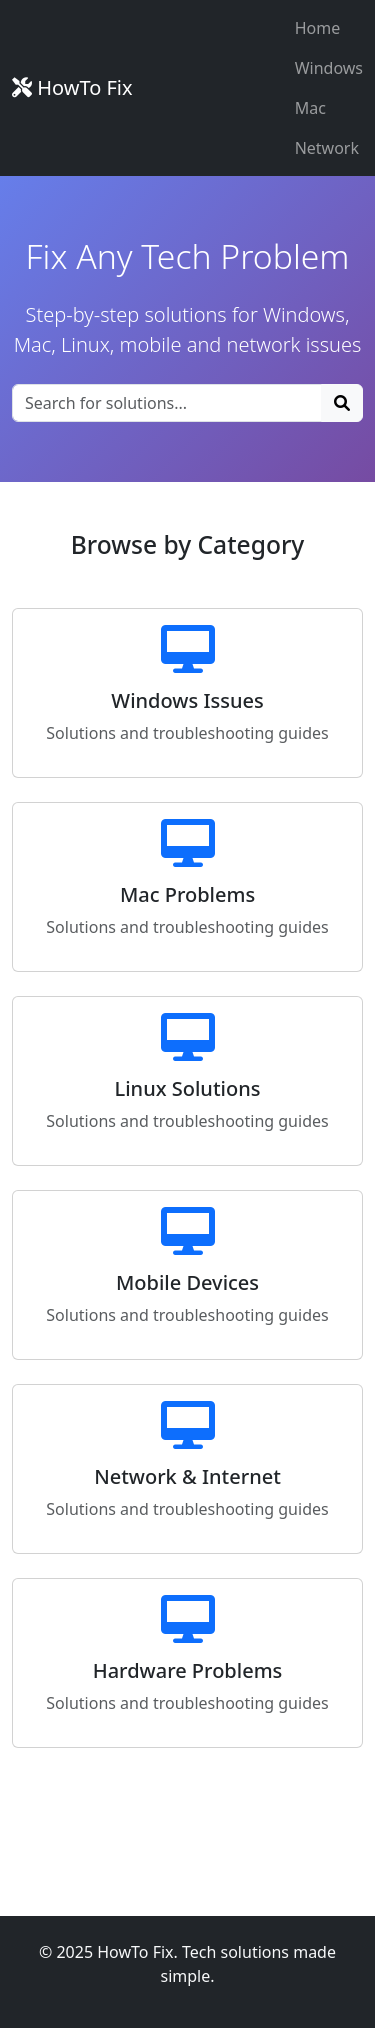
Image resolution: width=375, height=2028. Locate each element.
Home (318, 28)
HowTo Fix (72, 87)
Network (327, 148)
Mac (310, 108)
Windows (329, 68)
